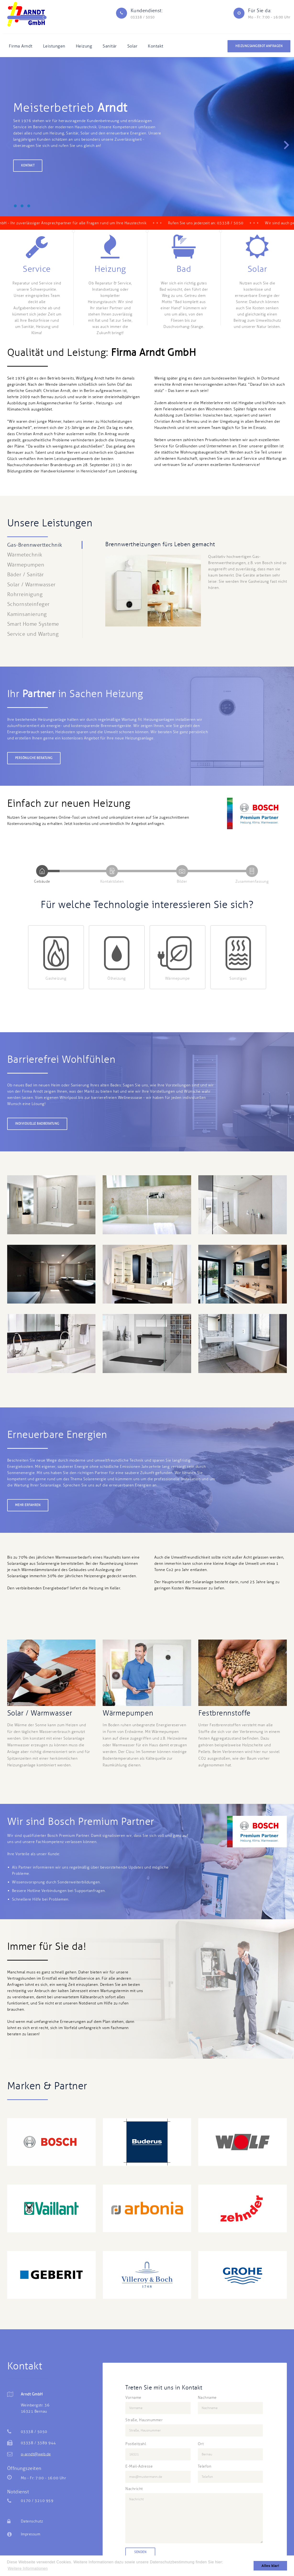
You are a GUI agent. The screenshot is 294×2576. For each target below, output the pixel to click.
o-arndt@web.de (36, 2454)
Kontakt (155, 46)
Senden (140, 2552)
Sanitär (110, 46)
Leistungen (54, 46)
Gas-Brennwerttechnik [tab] (34, 545)
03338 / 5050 (143, 17)
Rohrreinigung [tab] (25, 594)
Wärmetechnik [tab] (24, 554)
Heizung (84, 46)
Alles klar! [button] (270, 2566)
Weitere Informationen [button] (28, 2568)
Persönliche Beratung (34, 758)
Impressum (30, 2534)
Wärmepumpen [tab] (25, 564)
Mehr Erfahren (28, 1505)
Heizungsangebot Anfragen (259, 46)
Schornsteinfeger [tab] (28, 604)
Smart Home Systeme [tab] (33, 624)
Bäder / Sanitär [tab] (25, 574)
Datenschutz (32, 2521)
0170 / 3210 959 (37, 2500)
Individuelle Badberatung (37, 1124)
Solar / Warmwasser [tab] (31, 584)
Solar (132, 46)
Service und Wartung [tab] (33, 634)
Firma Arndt (21, 46)
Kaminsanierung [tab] (27, 614)
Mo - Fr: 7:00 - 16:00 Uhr (269, 17)
